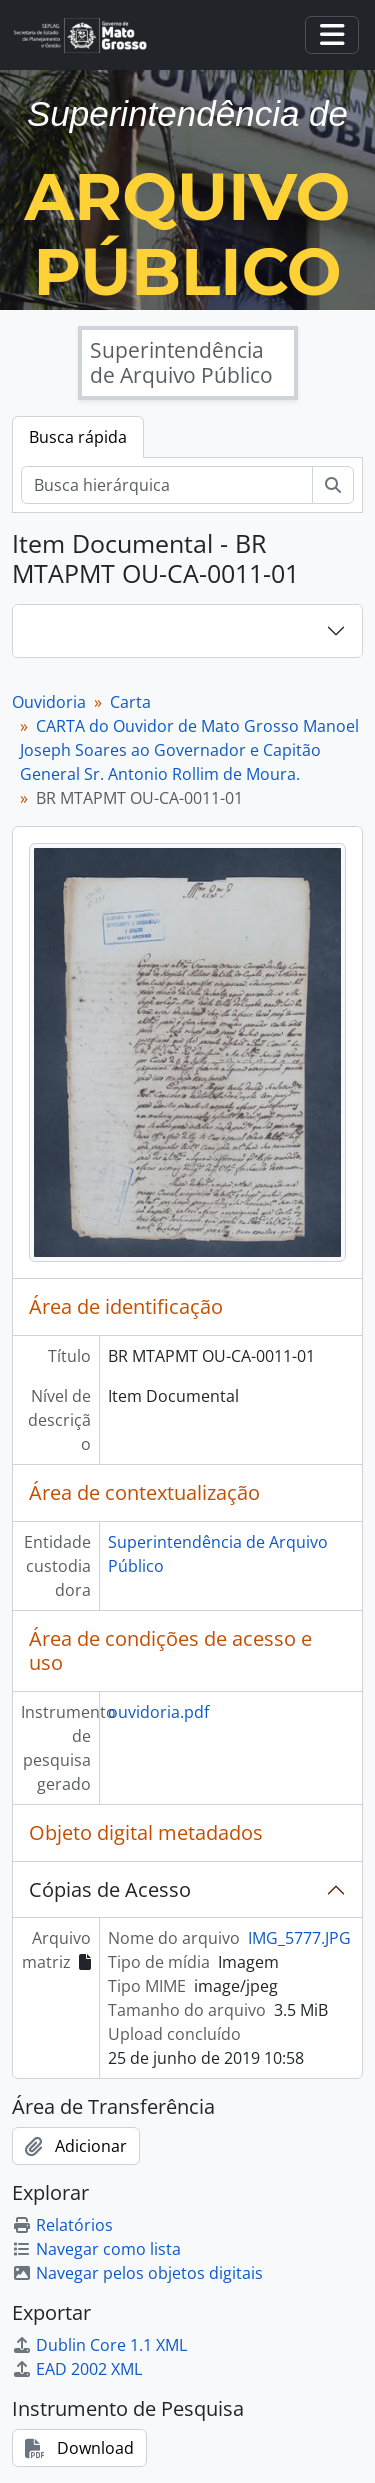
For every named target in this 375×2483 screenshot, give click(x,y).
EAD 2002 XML (77, 2369)
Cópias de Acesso (110, 1889)
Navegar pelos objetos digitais (137, 2273)
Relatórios (62, 2225)
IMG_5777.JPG (299, 1938)
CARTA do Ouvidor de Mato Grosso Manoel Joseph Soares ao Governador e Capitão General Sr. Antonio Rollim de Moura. (189, 750)
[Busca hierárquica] (167, 485)
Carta (130, 702)
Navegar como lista (96, 2249)
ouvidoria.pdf (158, 1712)
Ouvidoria (49, 702)
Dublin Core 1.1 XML (99, 2345)
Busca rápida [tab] (78, 437)
